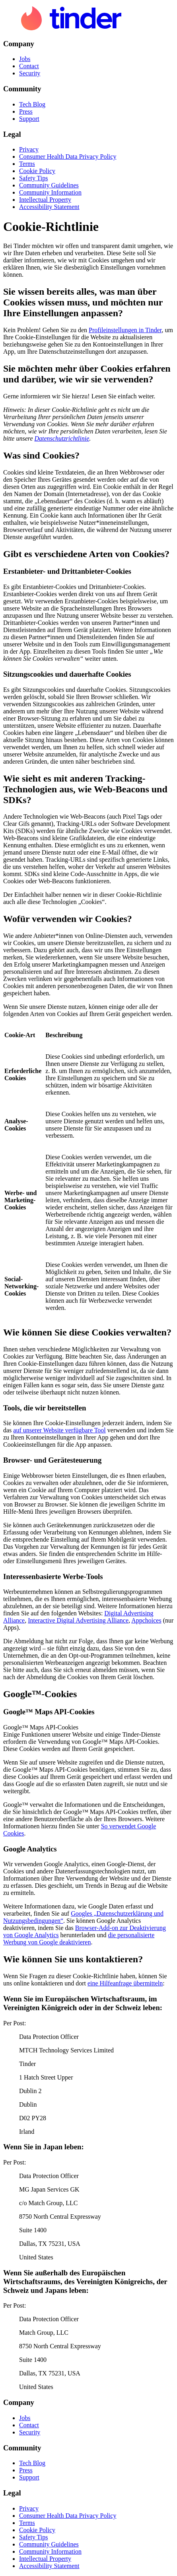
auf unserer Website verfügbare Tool (59, 1430)
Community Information (50, 192)
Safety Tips (33, 178)
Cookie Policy (37, 170)
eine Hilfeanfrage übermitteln (125, 1983)
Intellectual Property (45, 199)
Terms (27, 163)
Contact (29, 66)
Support (29, 118)
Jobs (24, 58)
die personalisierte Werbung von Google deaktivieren (78, 1939)
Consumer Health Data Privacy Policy (67, 156)
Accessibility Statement (49, 206)
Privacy (29, 149)
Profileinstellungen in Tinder (125, 330)
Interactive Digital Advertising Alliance (78, 1620)
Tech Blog (32, 104)
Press (26, 111)
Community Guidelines (49, 185)
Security (29, 73)
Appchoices (146, 1620)
